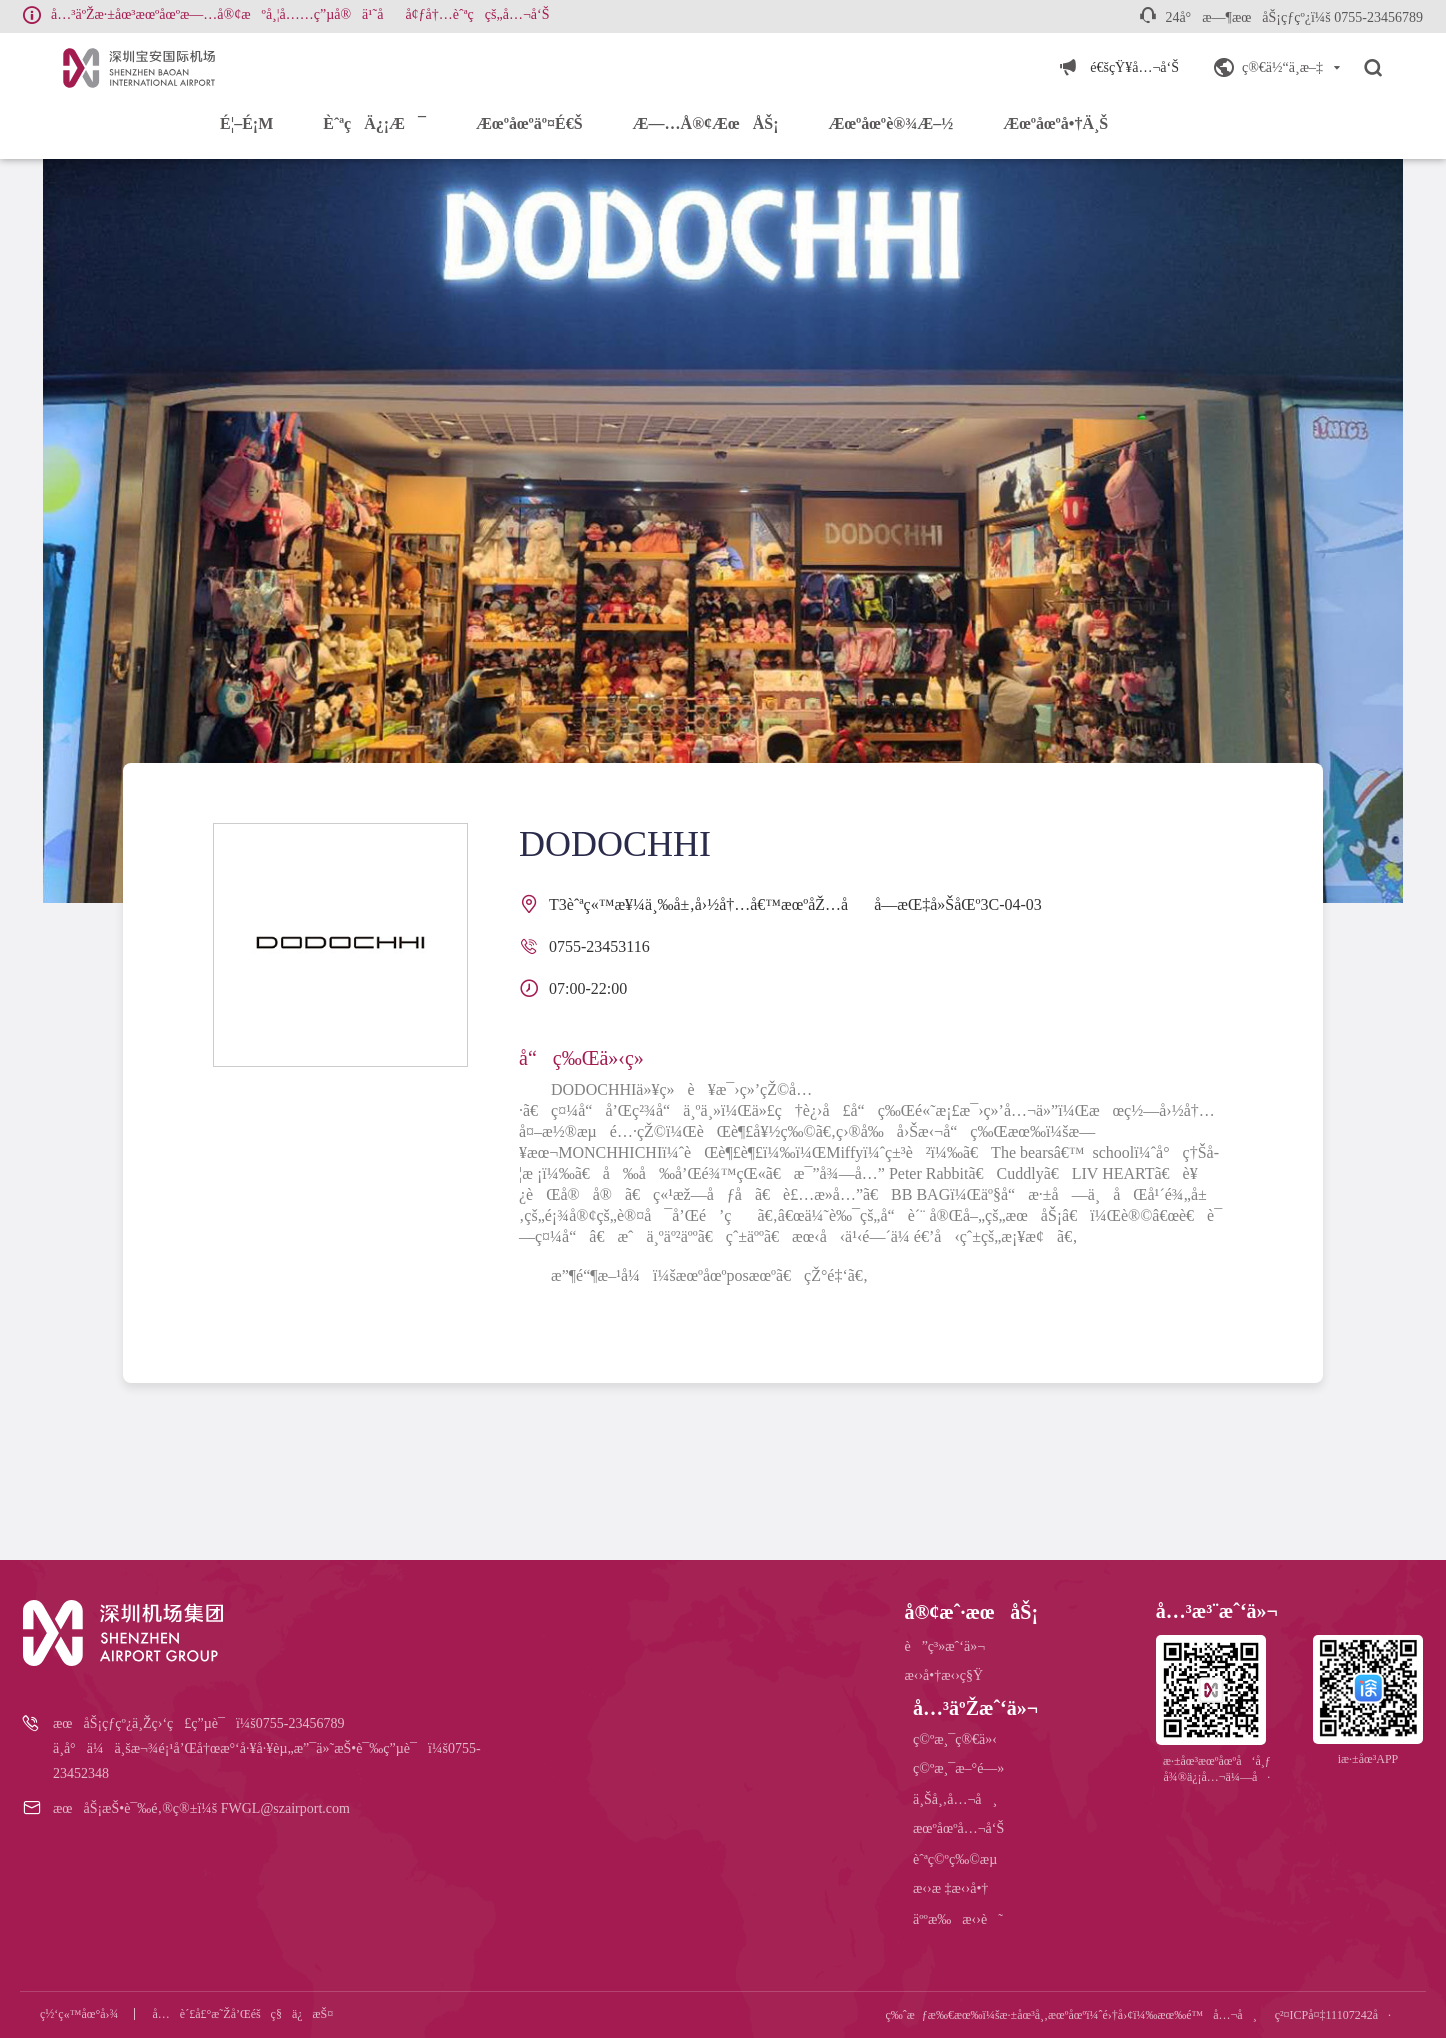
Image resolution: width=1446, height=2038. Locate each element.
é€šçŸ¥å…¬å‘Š (1134, 67)
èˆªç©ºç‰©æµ (960, 1859)
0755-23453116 (599, 946)
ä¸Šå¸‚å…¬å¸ (955, 1799)
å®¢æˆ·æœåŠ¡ (971, 1612)
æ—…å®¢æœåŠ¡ (706, 123)
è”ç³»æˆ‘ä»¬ (944, 1646)
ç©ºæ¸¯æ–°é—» (958, 1768)
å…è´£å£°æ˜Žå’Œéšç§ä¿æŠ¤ (243, 2014)
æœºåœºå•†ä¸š (1055, 123)
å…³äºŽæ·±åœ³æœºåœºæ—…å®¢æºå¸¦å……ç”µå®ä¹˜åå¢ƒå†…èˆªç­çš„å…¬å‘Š (300, 14)
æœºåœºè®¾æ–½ (890, 123)
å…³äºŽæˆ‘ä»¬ (975, 1708)
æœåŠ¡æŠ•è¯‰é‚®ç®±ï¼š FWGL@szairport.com (201, 1808)
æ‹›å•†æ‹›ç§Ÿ (943, 1675)
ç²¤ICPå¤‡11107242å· (1333, 2015)
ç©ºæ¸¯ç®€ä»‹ (955, 1739)
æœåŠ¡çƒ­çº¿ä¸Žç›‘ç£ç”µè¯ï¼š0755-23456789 (198, 1723)
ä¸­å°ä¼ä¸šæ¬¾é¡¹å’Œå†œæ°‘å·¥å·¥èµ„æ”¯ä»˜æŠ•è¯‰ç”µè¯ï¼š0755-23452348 (267, 1761)
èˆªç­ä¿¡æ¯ (374, 123)
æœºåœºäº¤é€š (529, 123)
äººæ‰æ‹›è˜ (958, 1919)
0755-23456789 (1378, 17)
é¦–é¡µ (246, 123)
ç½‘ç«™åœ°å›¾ (79, 2014)
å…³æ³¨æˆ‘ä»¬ (1217, 1611)
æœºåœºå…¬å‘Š (958, 1828)
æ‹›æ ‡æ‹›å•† (950, 1888)
